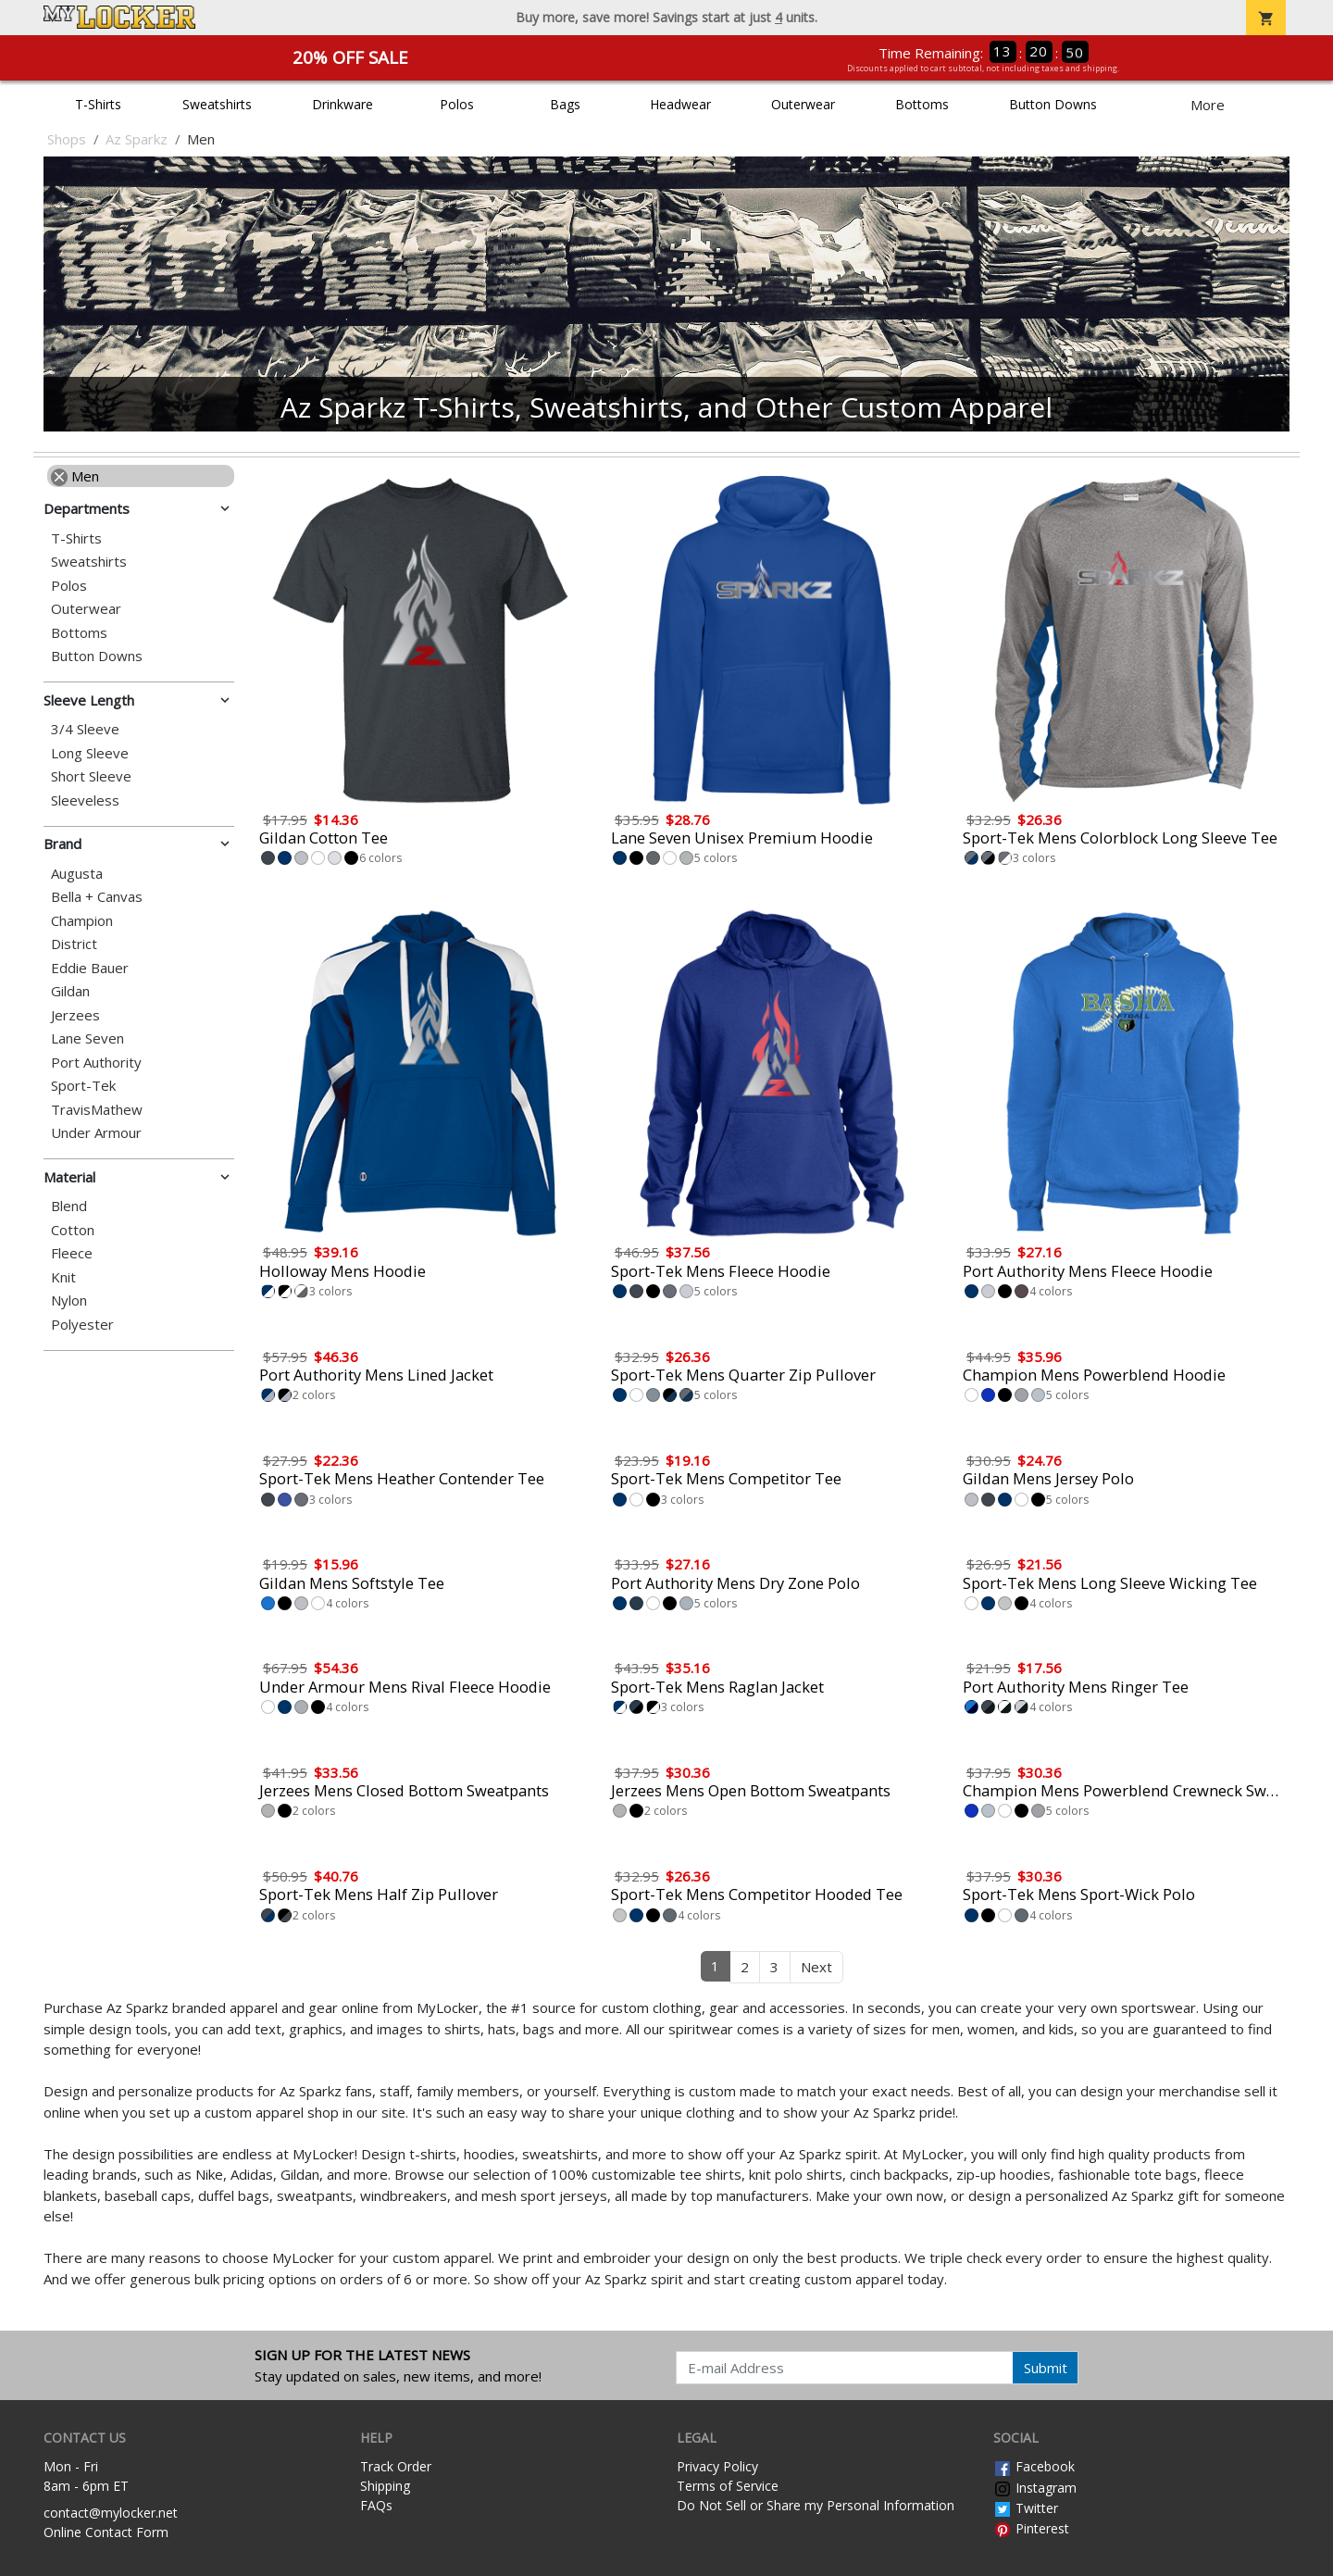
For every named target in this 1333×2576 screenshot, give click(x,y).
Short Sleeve (91, 776)
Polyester (82, 1324)
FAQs (376, 2505)
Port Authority (96, 1062)
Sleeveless (85, 800)
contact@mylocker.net (111, 2512)
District (74, 944)
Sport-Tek (83, 1086)
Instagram (1035, 2487)
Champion (82, 921)
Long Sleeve (90, 753)
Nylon (69, 1300)
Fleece (72, 1253)
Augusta (77, 874)
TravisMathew (97, 1110)
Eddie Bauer (90, 968)
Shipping (385, 2486)
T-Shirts (98, 104)
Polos (457, 104)
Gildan (70, 991)
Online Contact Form (106, 2532)
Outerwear (803, 104)
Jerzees (75, 1015)
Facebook (1034, 2466)
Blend (69, 1206)
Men (75, 476)
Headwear (680, 104)
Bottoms (922, 104)
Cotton (72, 1230)
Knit (63, 1277)
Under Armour (96, 1133)
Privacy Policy (717, 2466)
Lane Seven (87, 1038)
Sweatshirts (217, 104)
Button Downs (1053, 104)
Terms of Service (728, 2486)
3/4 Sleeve (85, 729)
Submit (1045, 2367)
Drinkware (342, 104)
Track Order (395, 2466)
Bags (565, 104)
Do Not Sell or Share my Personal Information (815, 2505)
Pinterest (1031, 2528)
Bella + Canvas (97, 897)
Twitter (1025, 2508)
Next (816, 1966)
